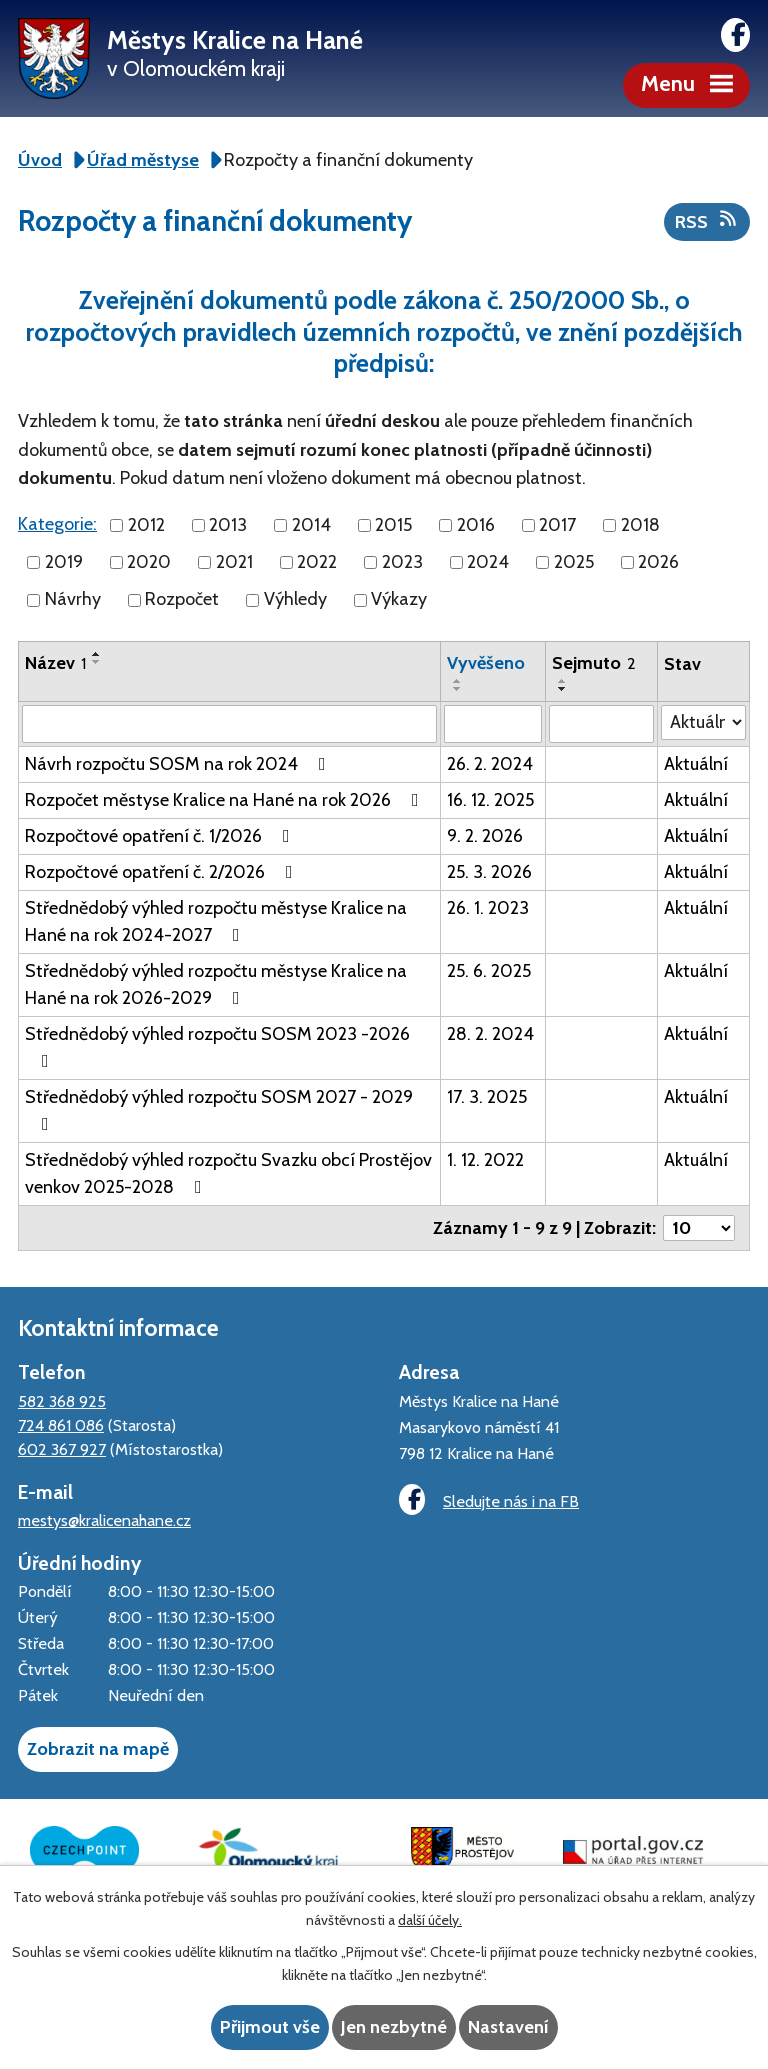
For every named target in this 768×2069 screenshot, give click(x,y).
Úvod (40, 160)
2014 (311, 525)
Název (55, 663)
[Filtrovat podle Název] (229, 724)
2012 (146, 525)
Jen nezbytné (394, 2027)
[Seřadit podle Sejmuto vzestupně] (563, 681)
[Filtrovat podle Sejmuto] (601, 724)
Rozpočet (182, 600)
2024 (488, 562)
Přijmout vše (270, 2027)
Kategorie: (57, 524)
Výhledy (295, 600)
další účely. (430, 1920)
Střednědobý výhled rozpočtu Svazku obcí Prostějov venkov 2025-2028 (228, 1173)
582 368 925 (62, 1401)
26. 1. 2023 (488, 908)
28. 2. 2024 (490, 1034)
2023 (402, 562)
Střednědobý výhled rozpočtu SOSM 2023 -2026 (217, 1046)
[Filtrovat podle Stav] (703, 722)
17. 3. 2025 (487, 1097)
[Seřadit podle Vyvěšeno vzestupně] (458, 681)
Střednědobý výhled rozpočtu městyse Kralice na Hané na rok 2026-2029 (216, 984)
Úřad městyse (143, 160)
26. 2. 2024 (490, 764)
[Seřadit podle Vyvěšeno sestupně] (458, 689)
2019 (64, 562)
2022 (317, 562)
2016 (476, 525)
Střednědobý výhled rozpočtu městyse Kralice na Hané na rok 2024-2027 (216, 921)
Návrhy (73, 600)
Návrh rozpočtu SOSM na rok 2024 (179, 764)
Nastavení (508, 2027)
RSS (707, 221)
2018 (640, 525)
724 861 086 (61, 1425)
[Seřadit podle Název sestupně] (97, 662)
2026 (658, 562)
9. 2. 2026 (485, 836)
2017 (557, 525)
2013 (228, 525)
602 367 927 (62, 1449)
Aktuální (696, 764)
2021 (234, 562)
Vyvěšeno (486, 663)
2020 (149, 562)
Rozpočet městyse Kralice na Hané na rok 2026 (226, 800)
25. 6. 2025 (489, 971)
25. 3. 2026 (489, 872)
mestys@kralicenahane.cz (104, 1520)
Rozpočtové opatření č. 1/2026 (161, 836)
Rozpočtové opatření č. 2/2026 (163, 872)
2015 (393, 525)
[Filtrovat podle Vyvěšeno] (493, 724)
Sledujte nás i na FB (489, 1499)
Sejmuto (594, 663)
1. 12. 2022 (485, 1160)
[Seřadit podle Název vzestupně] (97, 654)
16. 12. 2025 (490, 800)
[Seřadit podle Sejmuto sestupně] (563, 689)
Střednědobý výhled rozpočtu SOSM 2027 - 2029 (219, 1109)
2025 (574, 562)
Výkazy (399, 600)
